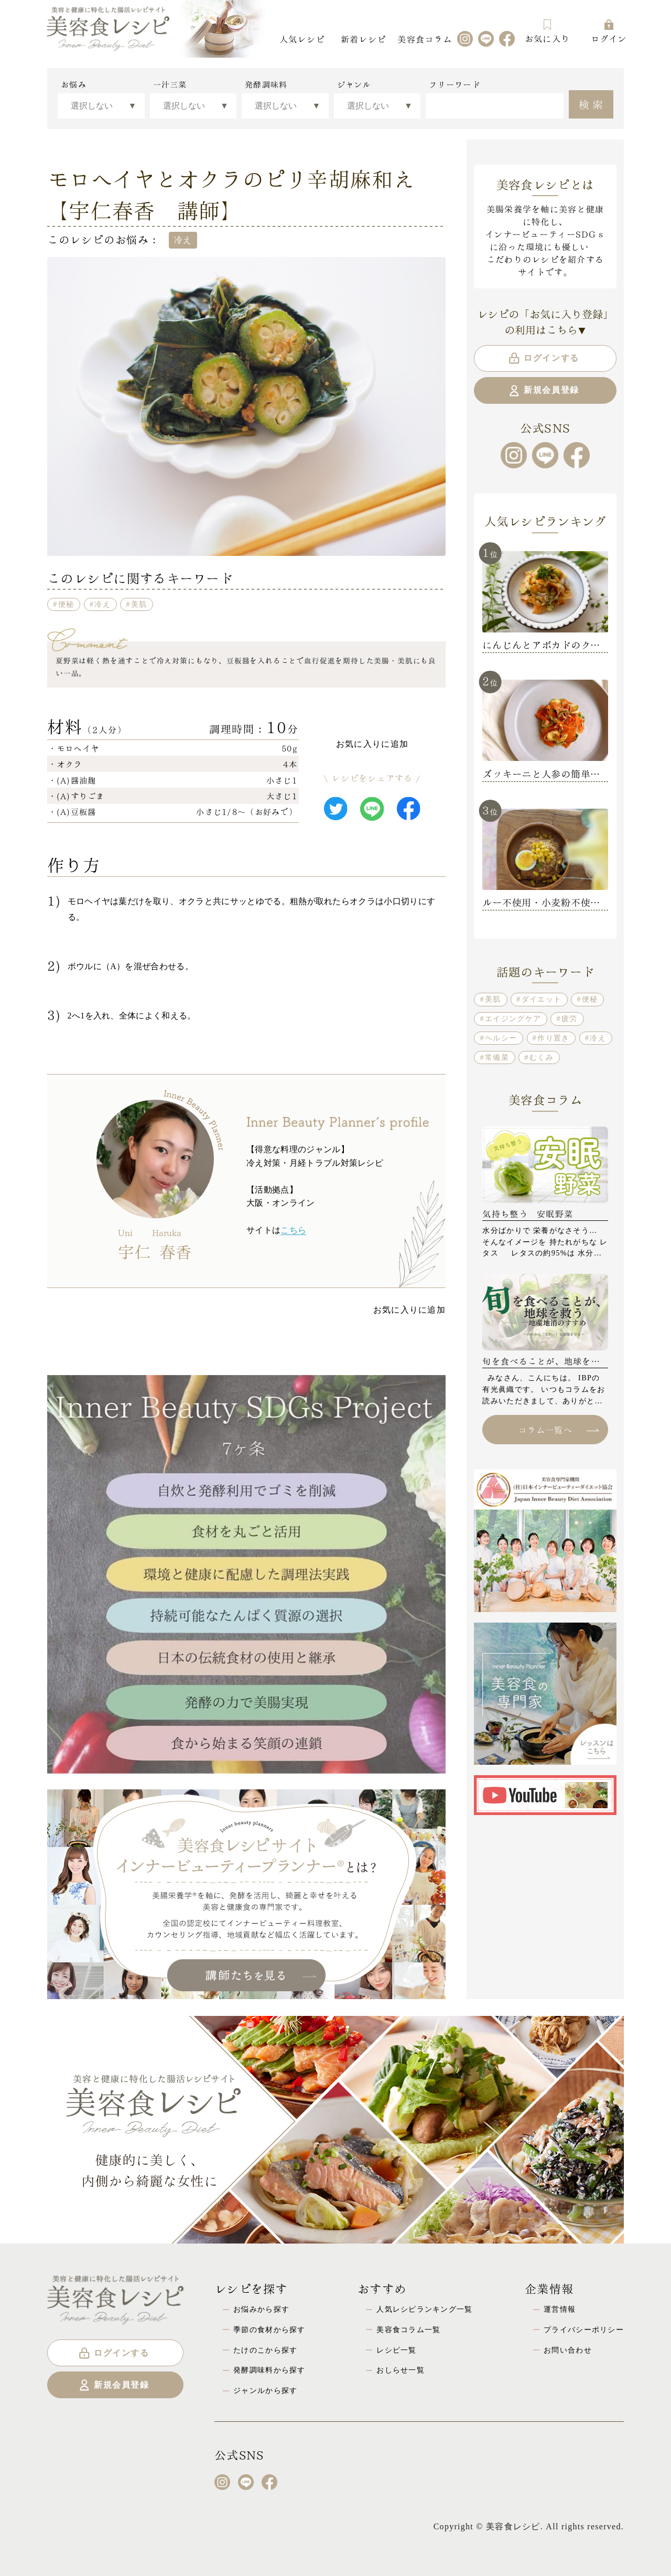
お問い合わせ (568, 2350)
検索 (592, 103)
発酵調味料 (266, 84)
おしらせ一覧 (400, 2370)
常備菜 (497, 1057)
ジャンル (354, 84)
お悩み (73, 84)
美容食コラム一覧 (408, 2329)
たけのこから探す (265, 2350)
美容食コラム (424, 39)
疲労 (569, 1018)
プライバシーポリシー (584, 2329)
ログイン (609, 31)
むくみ (541, 1057)
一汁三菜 (170, 84)
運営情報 (560, 2309)
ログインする (543, 358)
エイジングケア (513, 1018)
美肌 (139, 604)
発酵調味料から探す (269, 2370)
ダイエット (541, 999)
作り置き (553, 1038)
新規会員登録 (543, 391)
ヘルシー (501, 1038)
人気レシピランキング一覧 (424, 2309)
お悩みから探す (261, 2309)
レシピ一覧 (396, 2350)
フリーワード (454, 84)
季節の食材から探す (269, 2329)
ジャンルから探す (265, 2390)
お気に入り (547, 31)
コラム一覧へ (558, 1429)
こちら (293, 1230)
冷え (102, 604)
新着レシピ (363, 39)
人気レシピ (301, 39)
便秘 (66, 604)
